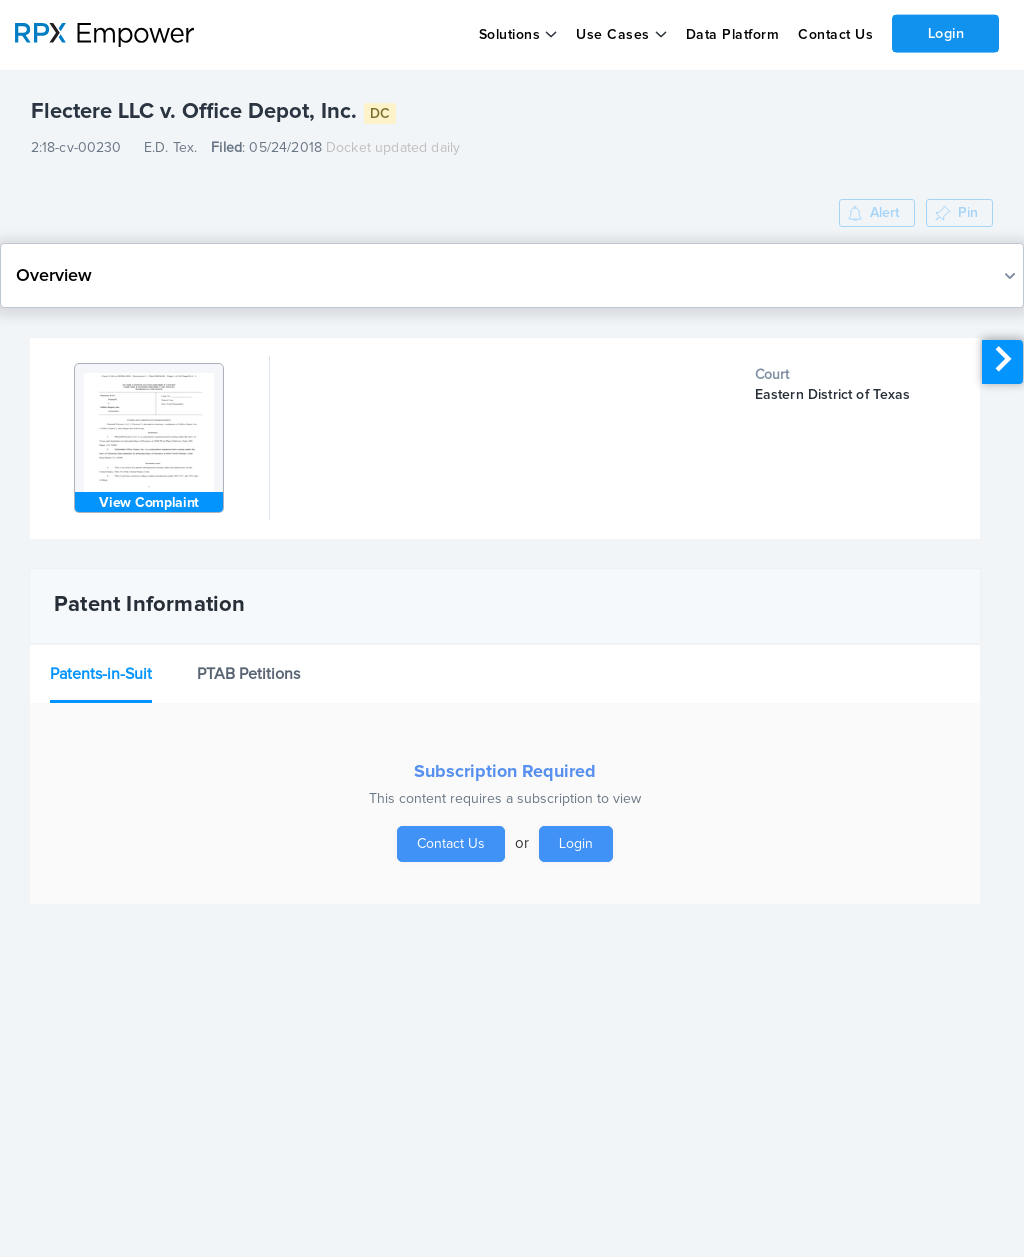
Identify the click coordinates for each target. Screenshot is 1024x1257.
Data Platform (732, 35)
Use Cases (613, 35)
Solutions (509, 35)
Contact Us (834, 35)
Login (945, 33)
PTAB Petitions (248, 674)
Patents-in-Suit (101, 674)
